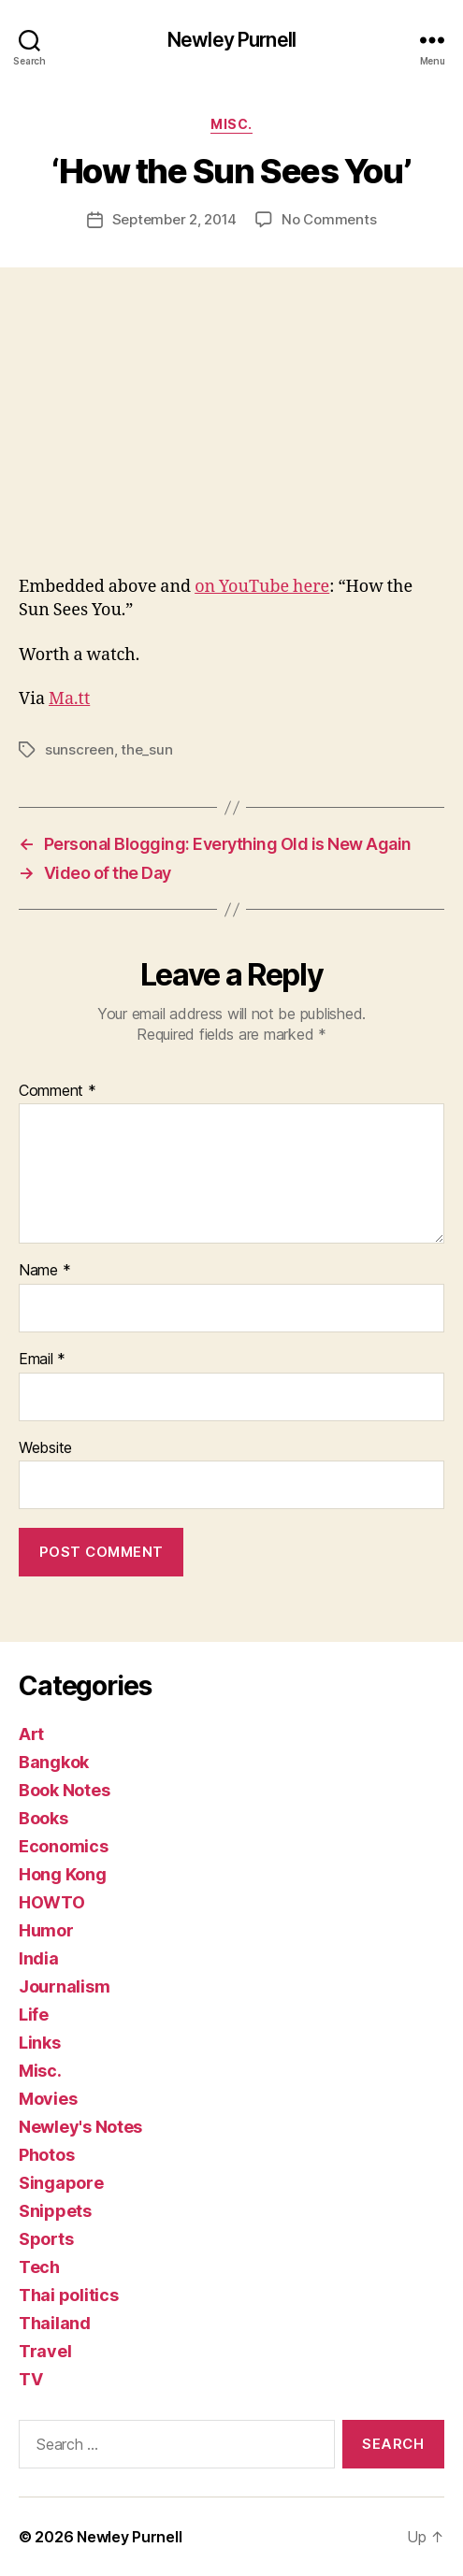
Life (34, 2014)
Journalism (64, 1986)
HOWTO (52, 1902)
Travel (45, 2351)
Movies (48, 2098)
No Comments (329, 219)
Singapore (61, 2183)
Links (40, 2042)
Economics (64, 1846)
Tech (39, 2267)
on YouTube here (262, 586)
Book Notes (64, 1790)
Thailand (55, 2323)
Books (43, 1818)
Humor (46, 1930)
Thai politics (69, 2295)
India (39, 1958)
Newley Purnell (231, 40)
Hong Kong (63, 1874)
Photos (46, 2155)
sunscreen (79, 749)
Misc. (231, 124)
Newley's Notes (80, 2127)
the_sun (146, 749)
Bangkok (54, 1762)
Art (31, 1734)
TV (30, 2379)
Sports (46, 2239)
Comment (57, 1091)
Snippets (55, 2211)
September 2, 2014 (175, 219)
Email (42, 1359)
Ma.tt (69, 699)
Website (45, 1448)
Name (44, 1270)
